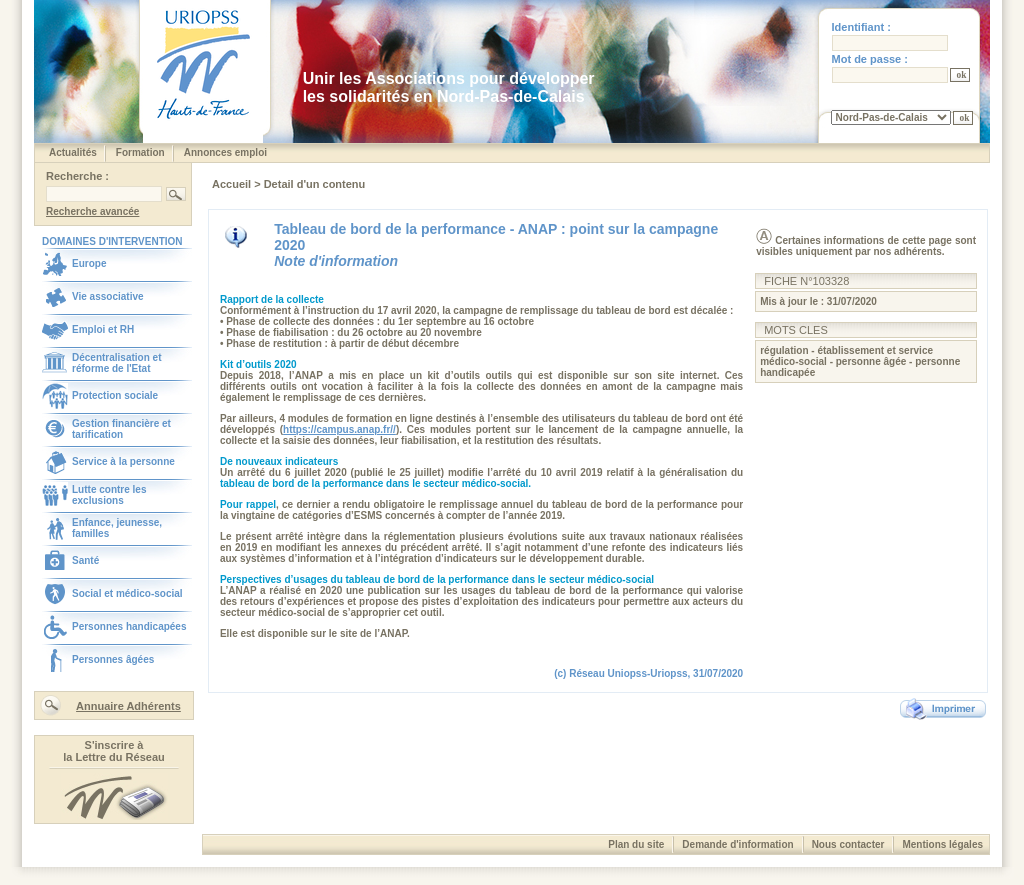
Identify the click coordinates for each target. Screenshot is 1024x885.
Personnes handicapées (129, 626)
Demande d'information (737, 844)
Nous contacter (848, 844)
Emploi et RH (103, 329)
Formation (140, 152)
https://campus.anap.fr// (339, 429)
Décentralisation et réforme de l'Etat (116, 363)
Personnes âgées (113, 659)
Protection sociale (115, 395)
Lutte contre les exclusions (109, 495)
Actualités (73, 152)
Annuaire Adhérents (128, 706)
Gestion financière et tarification (121, 429)
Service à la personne (123, 461)
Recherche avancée (92, 211)
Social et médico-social (127, 593)
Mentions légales (942, 844)
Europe (89, 263)
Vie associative (108, 296)
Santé (85, 560)
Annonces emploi (225, 152)
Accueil (233, 184)
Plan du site (636, 844)
